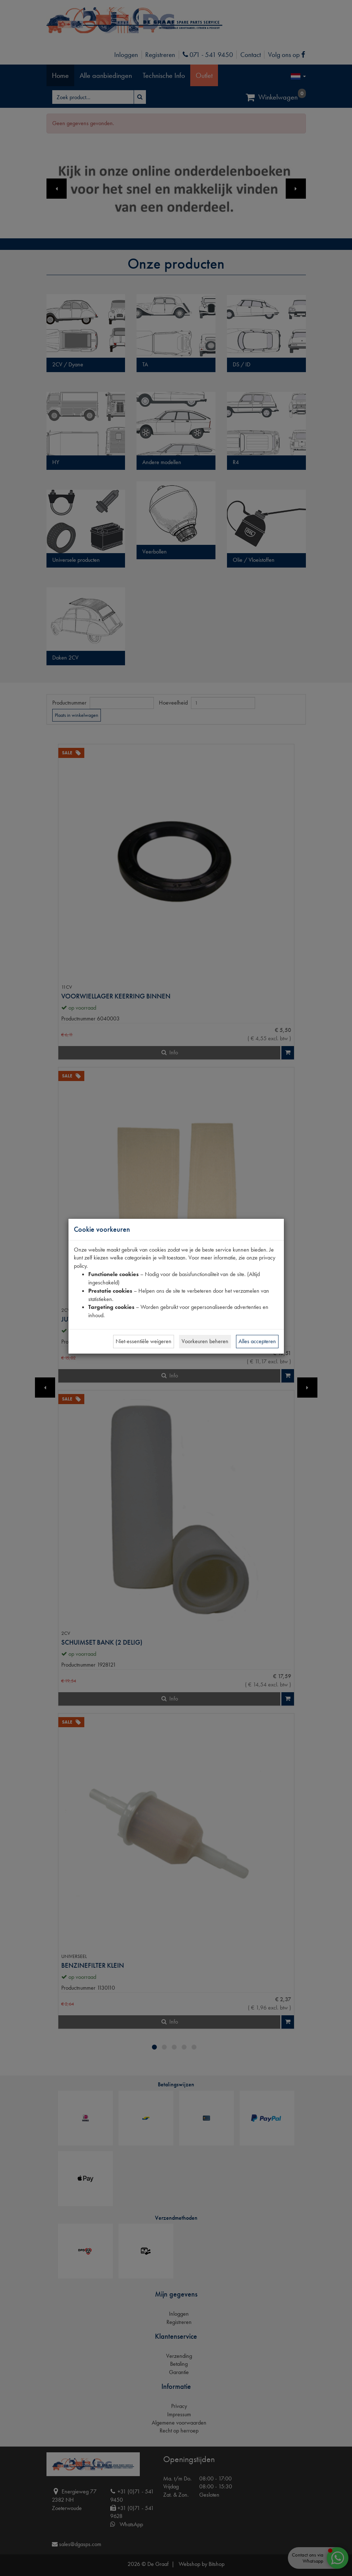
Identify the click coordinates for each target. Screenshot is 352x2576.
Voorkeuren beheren (205, 1341)
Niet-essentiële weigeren (143, 1341)
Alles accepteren (257, 1341)
